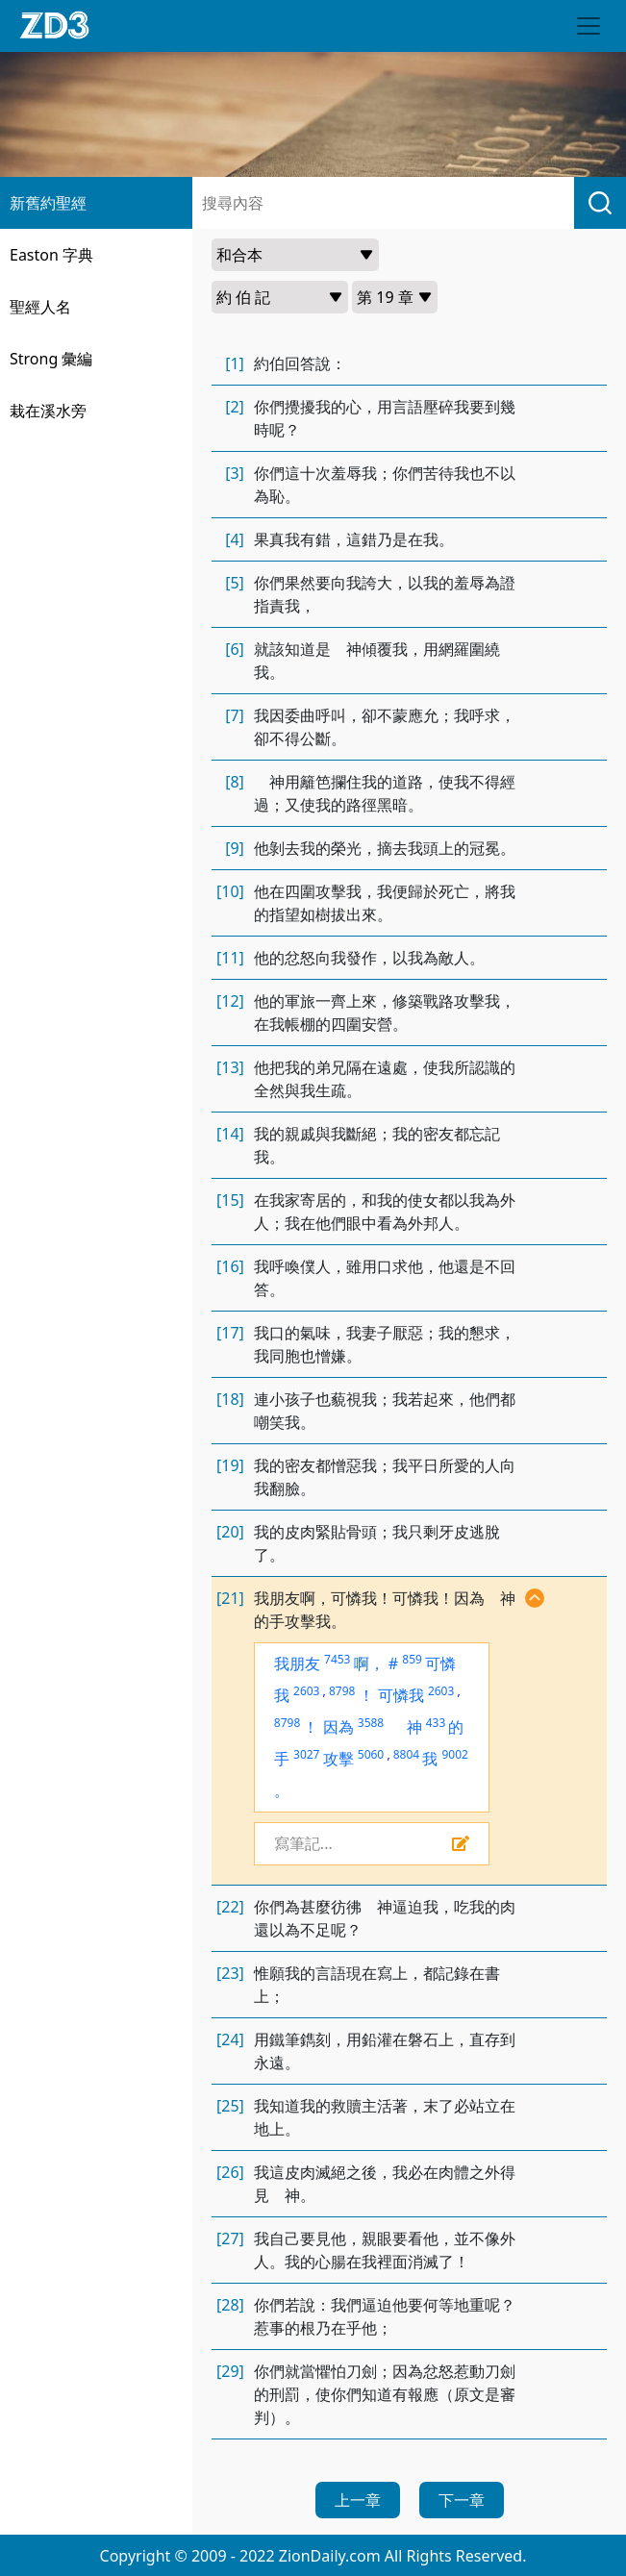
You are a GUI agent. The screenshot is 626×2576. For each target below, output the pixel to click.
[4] (234, 539)
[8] (234, 781)
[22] (230, 1906)
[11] (230, 957)
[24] (230, 2039)
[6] (234, 649)
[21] (230, 1598)
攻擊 (338, 1758)
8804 (406, 1754)
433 (436, 1722)
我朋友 (297, 1663)
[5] (234, 582)
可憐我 (401, 1695)
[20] (230, 1531)
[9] (234, 848)
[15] (230, 1200)
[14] (230, 1133)
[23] (230, 1973)
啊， (369, 1663)
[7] (234, 715)
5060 (371, 1754)
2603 (306, 1691)
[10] (230, 891)
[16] (230, 1266)
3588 (371, 1722)
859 (412, 1659)
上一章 (358, 2500)
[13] (230, 1067)
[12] (230, 1001)
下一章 (461, 2500)
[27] (230, 2238)
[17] (230, 1332)
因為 (338, 1727)
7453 (337, 1659)
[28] (230, 2304)
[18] (230, 1399)
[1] (234, 363)
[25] (230, 2105)
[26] (230, 2172)
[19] (230, 1465)
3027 (306, 1754)
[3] (234, 473)
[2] (234, 406)
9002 (454, 1754)
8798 (342, 1691)
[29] (230, 2371)
